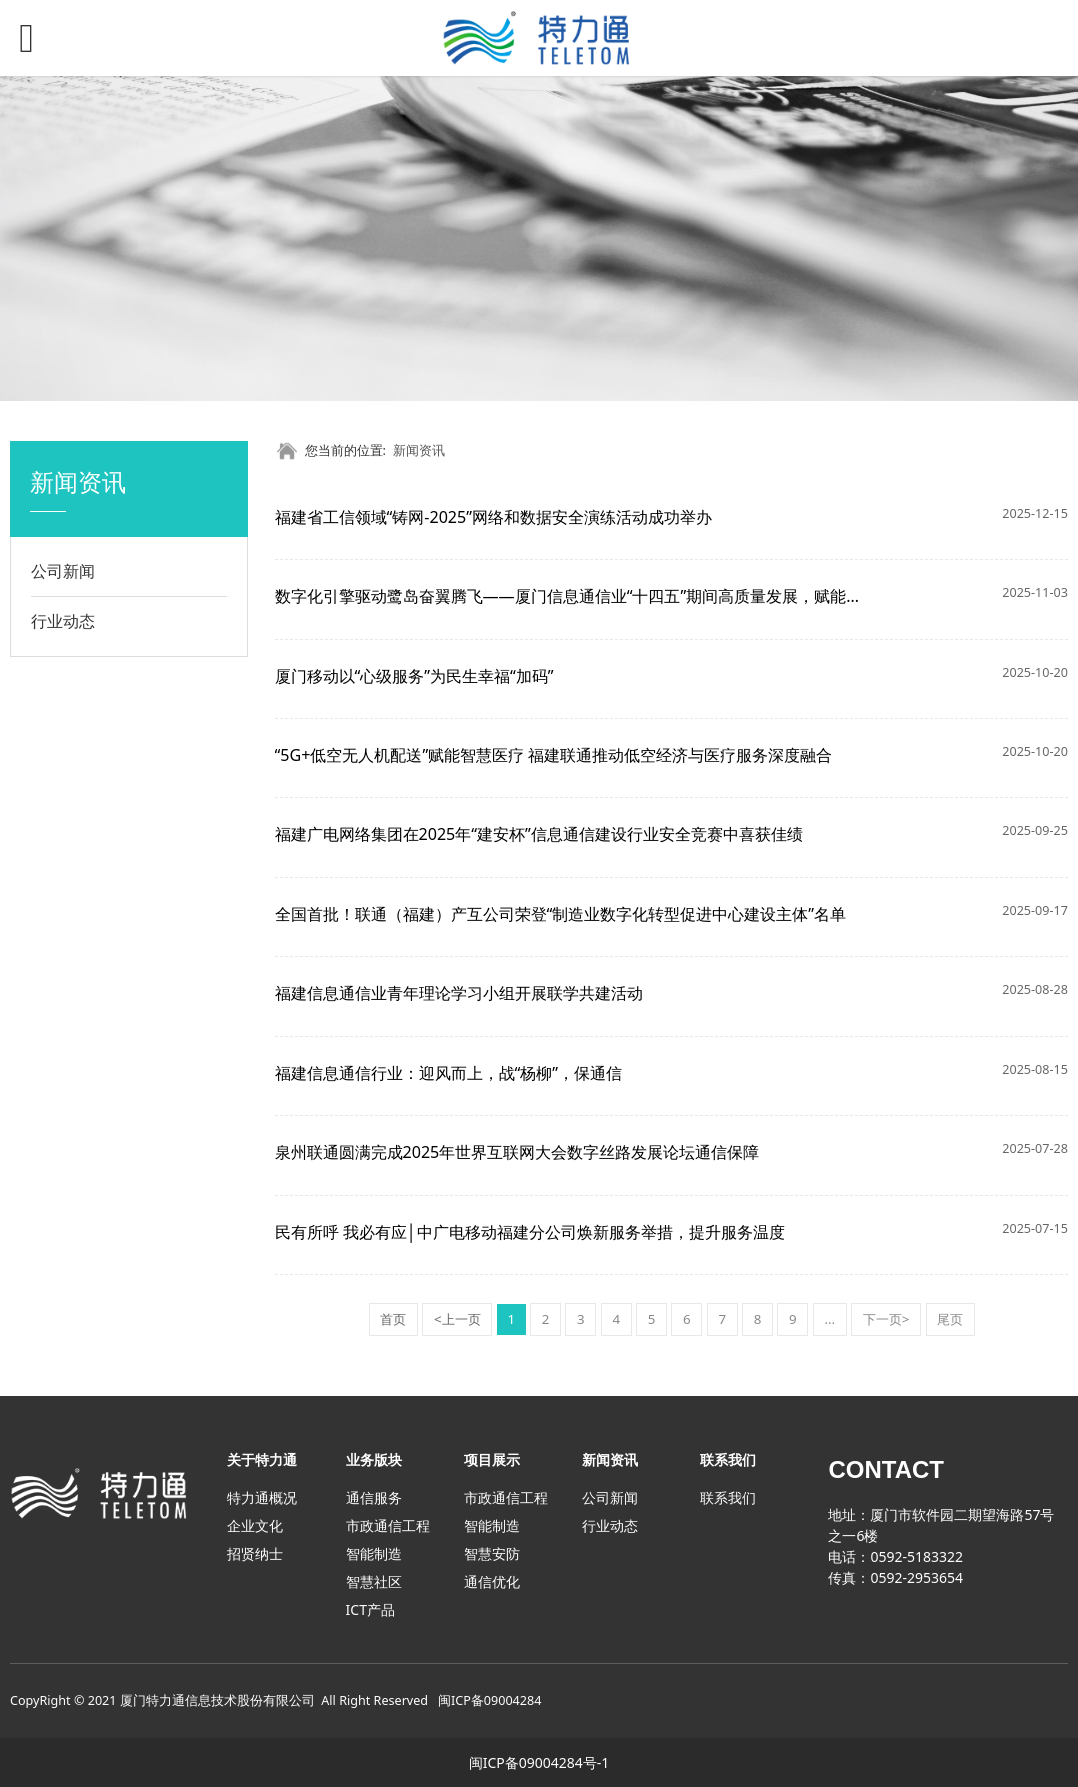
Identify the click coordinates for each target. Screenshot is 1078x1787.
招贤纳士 (255, 1553)
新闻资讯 (419, 450)
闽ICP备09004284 (489, 1700)
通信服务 (374, 1497)
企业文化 (255, 1525)
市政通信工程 (388, 1525)
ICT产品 (370, 1609)
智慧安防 (492, 1553)
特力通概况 (262, 1497)
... (829, 1319)
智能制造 (374, 1553)
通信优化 (492, 1581)
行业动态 (63, 621)
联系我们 (728, 1497)
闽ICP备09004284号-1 (539, 1762)
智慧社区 (374, 1581)
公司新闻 (63, 571)
